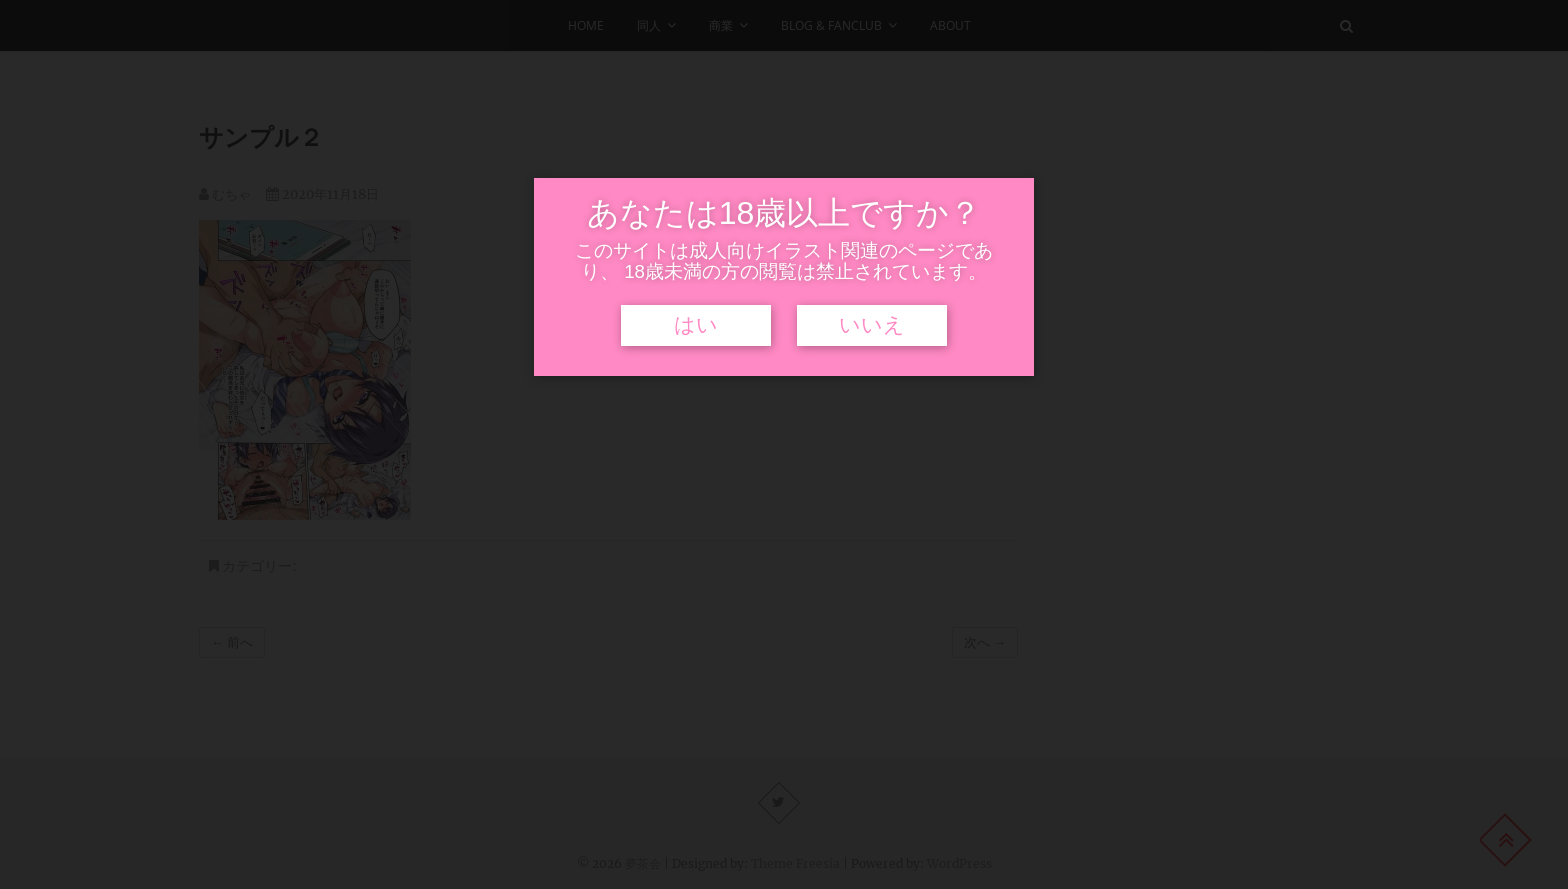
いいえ (872, 325)
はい (696, 325)
